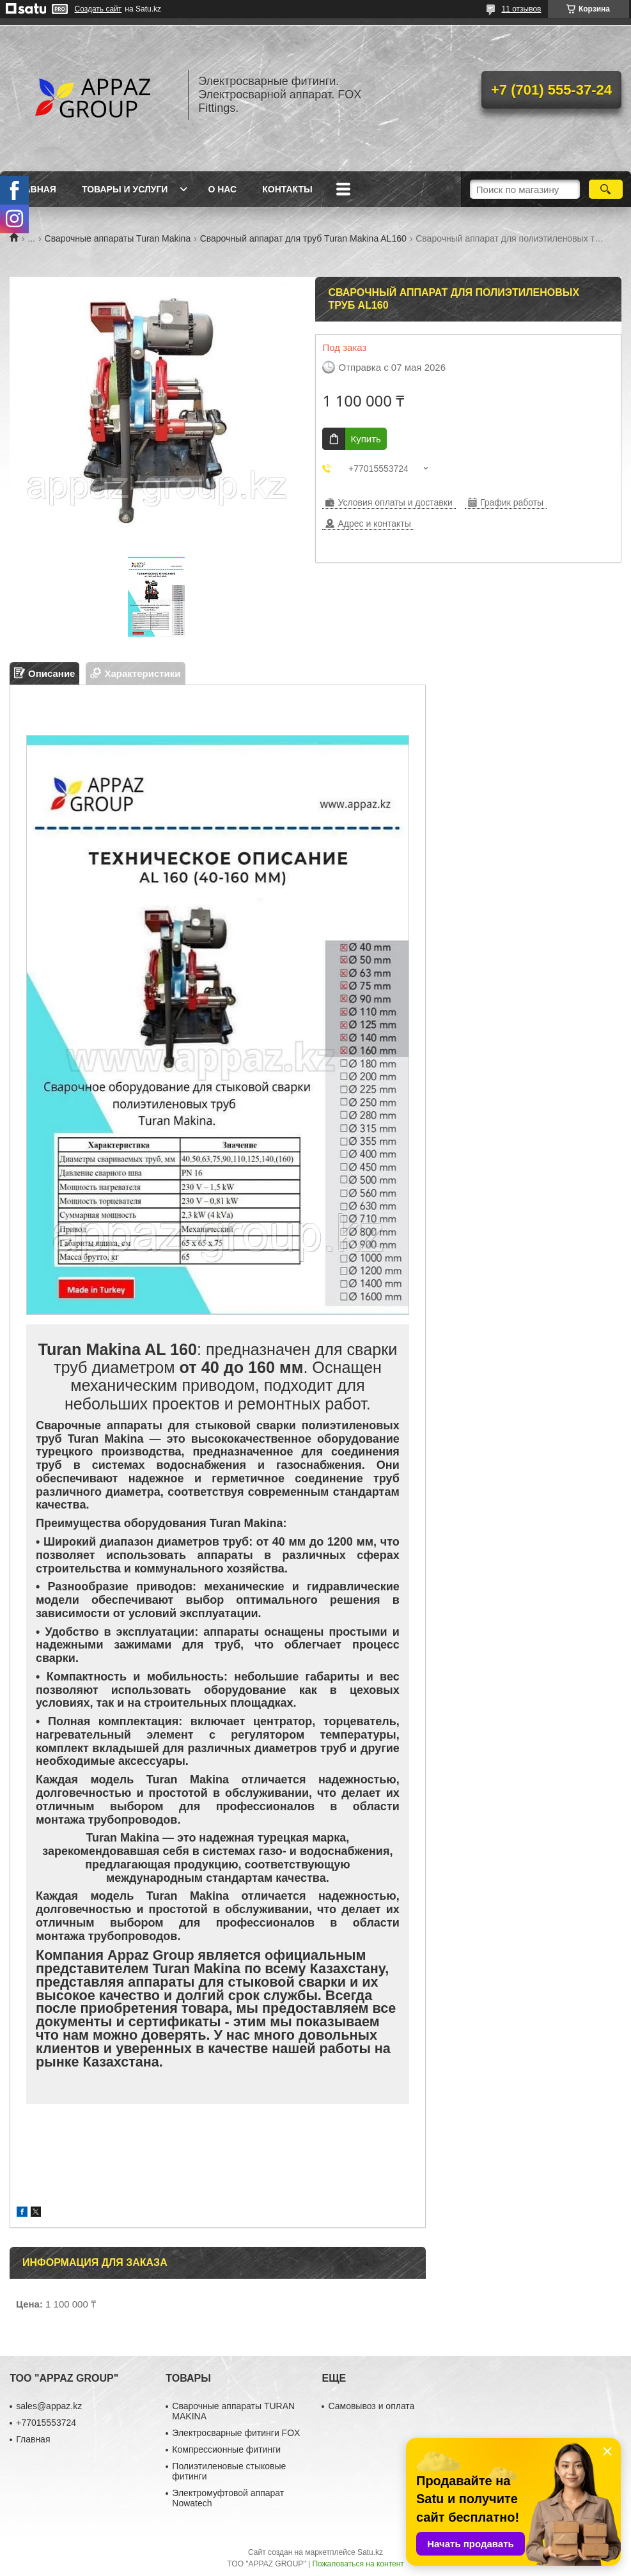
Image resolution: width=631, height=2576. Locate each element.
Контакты (287, 189)
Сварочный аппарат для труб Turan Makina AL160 (303, 238)
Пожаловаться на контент (357, 2563)
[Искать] (606, 189)
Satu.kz (370, 2552)
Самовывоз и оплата (371, 2406)
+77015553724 (46, 2422)
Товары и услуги (125, 189)
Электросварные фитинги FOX (236, 2433)
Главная (34, 189)
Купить (365, 438)
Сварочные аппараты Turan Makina (118, 238)
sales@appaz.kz (49, 2406)
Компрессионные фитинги (226, 2449)
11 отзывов (521, 8)
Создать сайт (98, 8)
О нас (222, 189)
